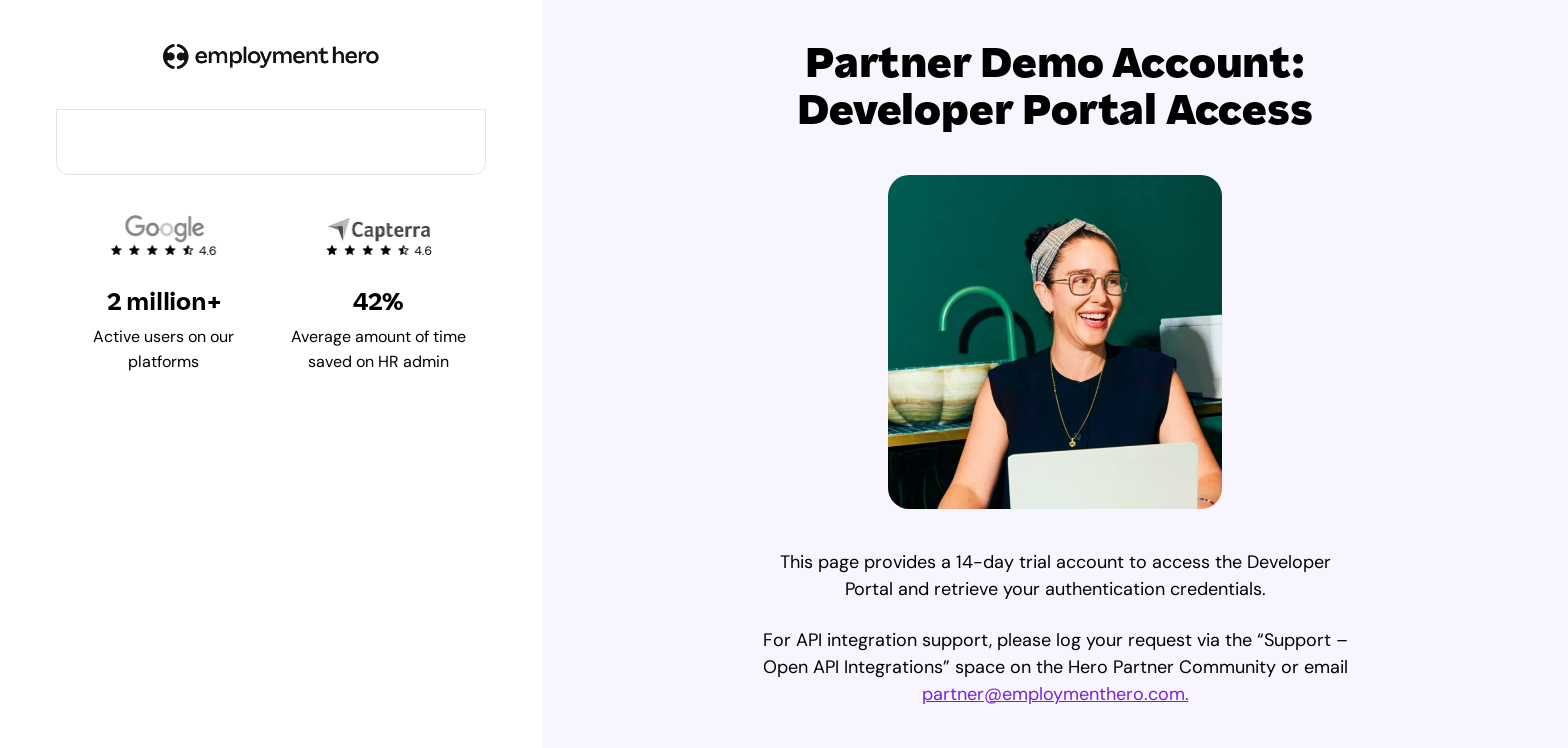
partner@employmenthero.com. (1055, 694)
